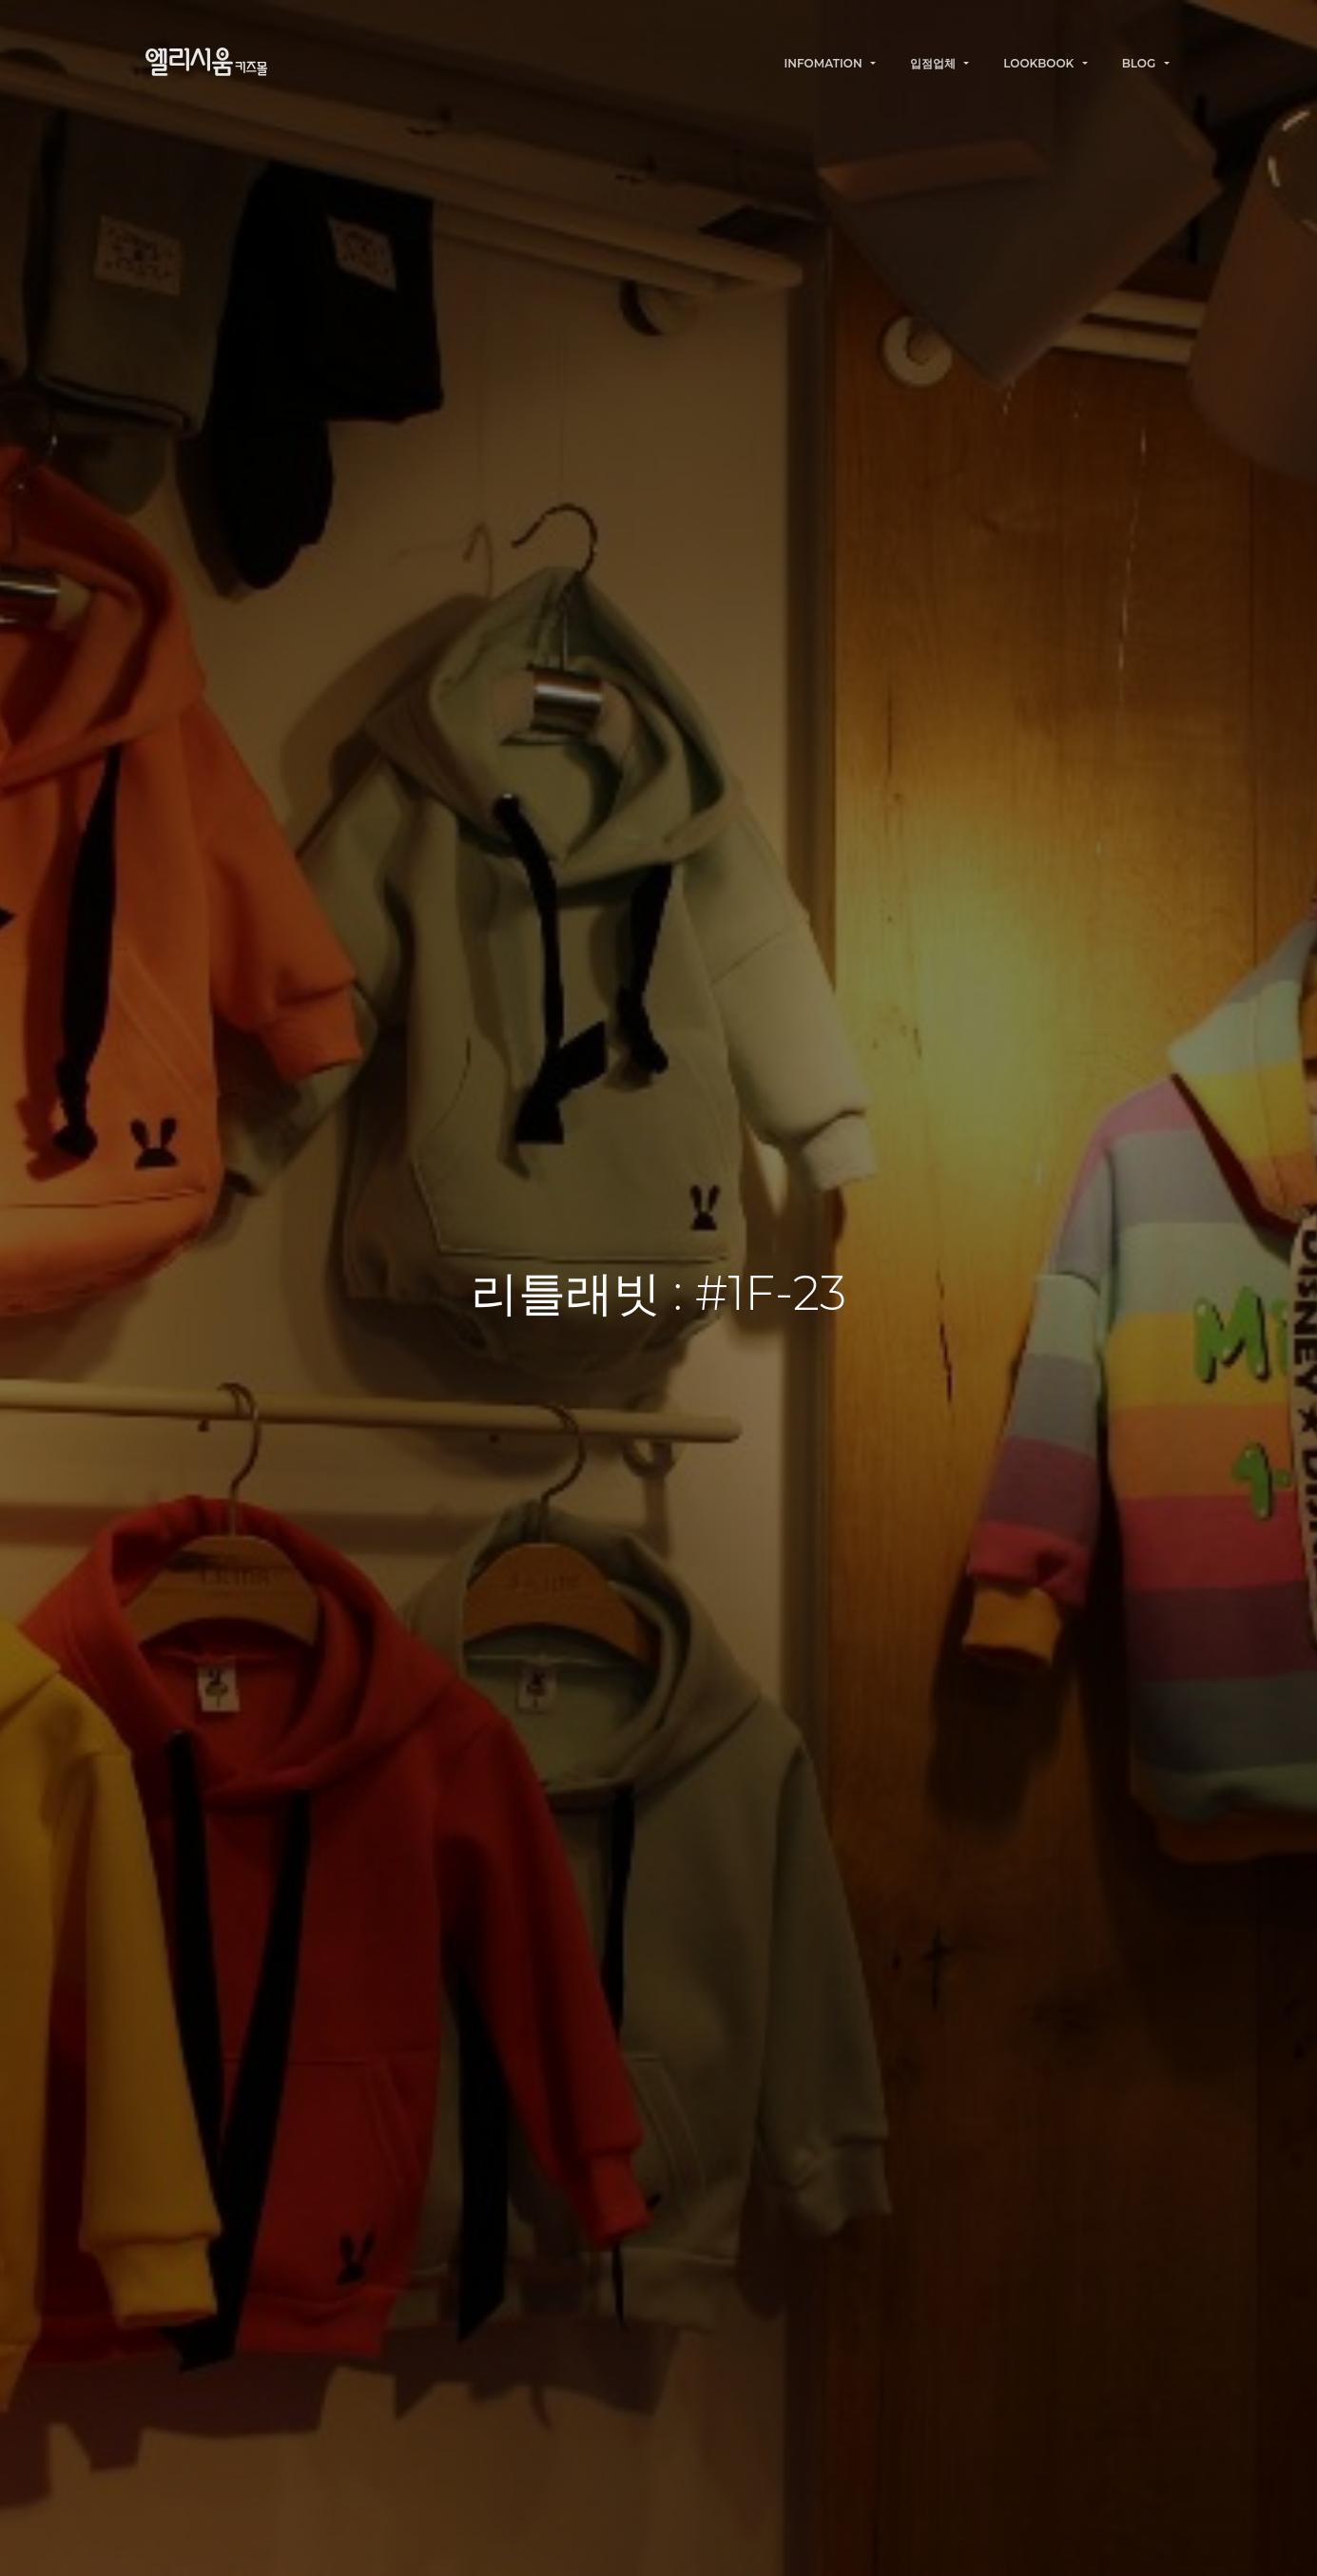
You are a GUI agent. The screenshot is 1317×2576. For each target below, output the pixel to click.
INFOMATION (824, 63)
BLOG (1140, 63)
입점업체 (934, 63)
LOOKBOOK (1039, 63)
